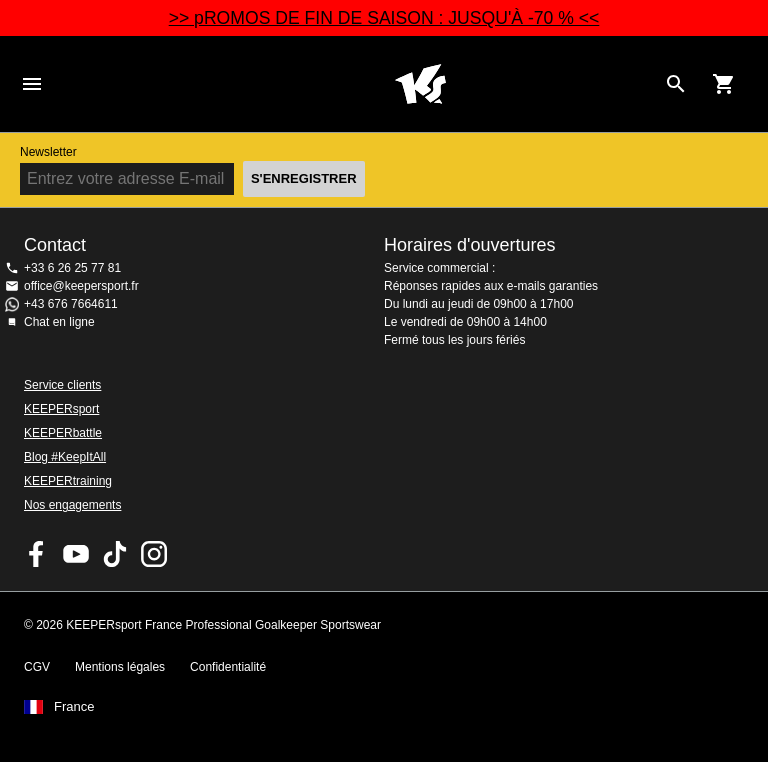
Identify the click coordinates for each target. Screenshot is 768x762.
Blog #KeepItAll (65, 457)
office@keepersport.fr (81, 286)
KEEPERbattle (63, 433)
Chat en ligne (59, 322)
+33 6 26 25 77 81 (72, 268)
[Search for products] (676, 84)
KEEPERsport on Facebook (37, 554)
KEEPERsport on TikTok (115, 554)
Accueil (420, 84)
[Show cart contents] (724, 84)
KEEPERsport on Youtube (76, 554)
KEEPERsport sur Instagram (154, 554)
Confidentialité (228, 667)
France (74, 707)
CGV (37, 667)
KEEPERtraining (68, 481)
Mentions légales (120, 667)
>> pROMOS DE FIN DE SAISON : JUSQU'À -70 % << (384, 18)
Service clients (62, 385)
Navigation (32, 84)
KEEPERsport (61, 409)
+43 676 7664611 (71, 304)
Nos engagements (72, 505)
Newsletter (48, 152)
